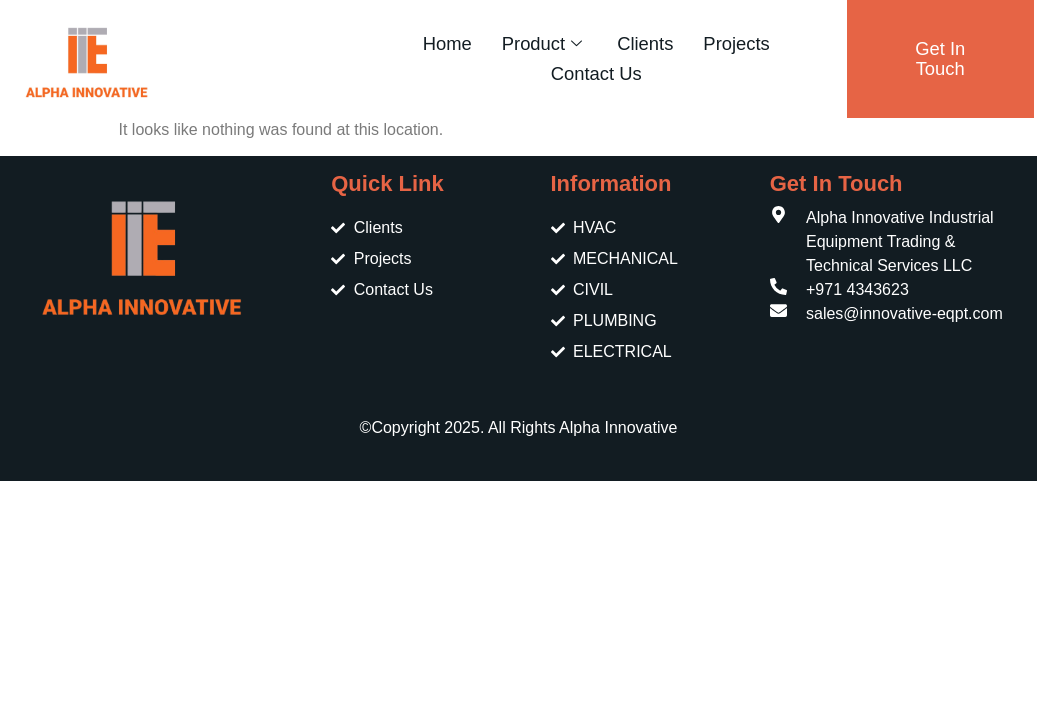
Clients (645, 43)
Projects (736, 43)
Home (447, 43)
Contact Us (596, 73)
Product (544, 43)
